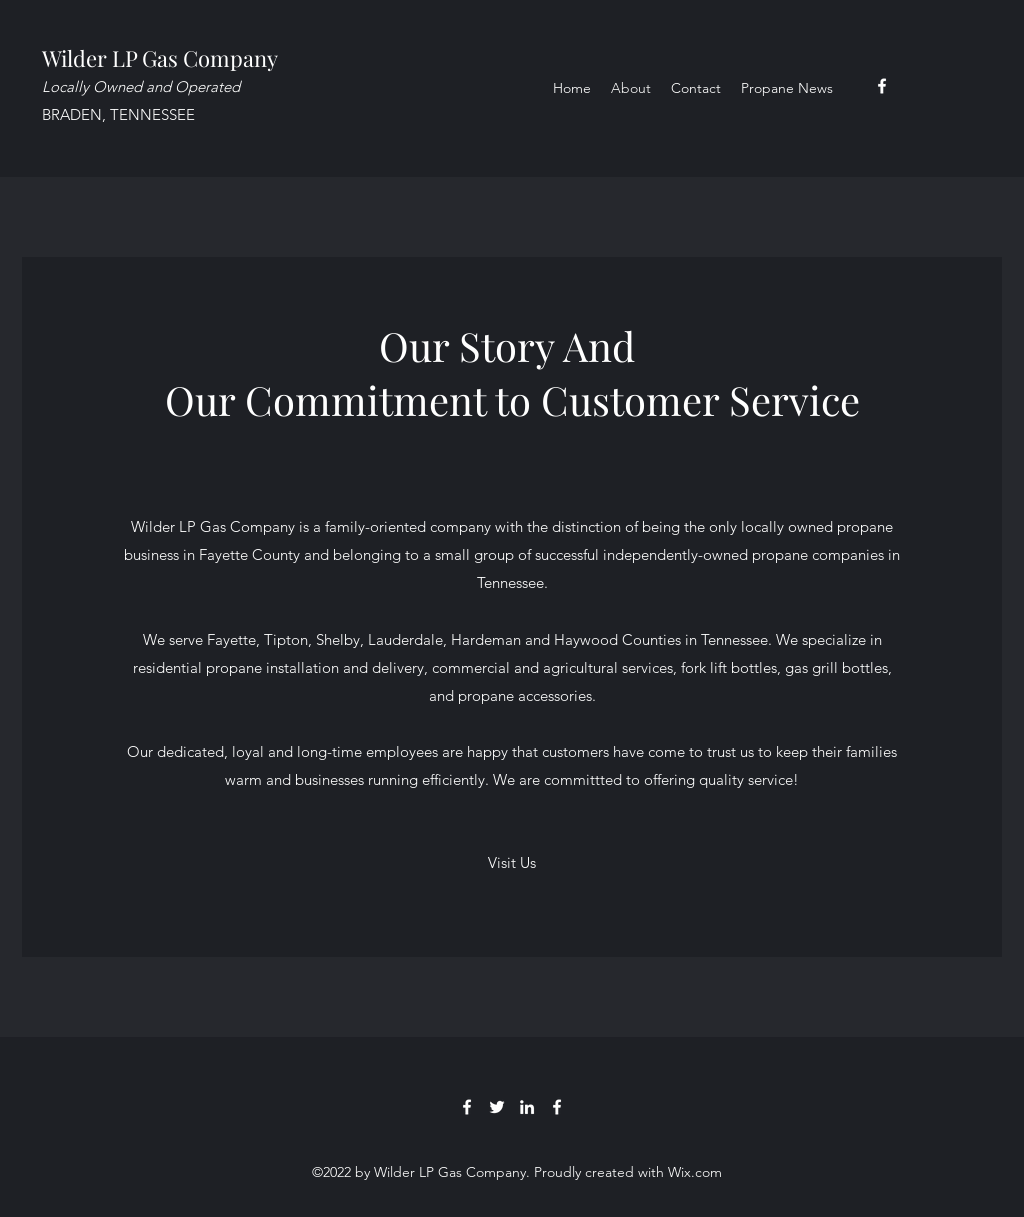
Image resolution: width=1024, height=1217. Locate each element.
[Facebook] (882, 86)
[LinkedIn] (527, 1107)
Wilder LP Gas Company (160, 58)
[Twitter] (497, 1107)
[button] (512, 863)
